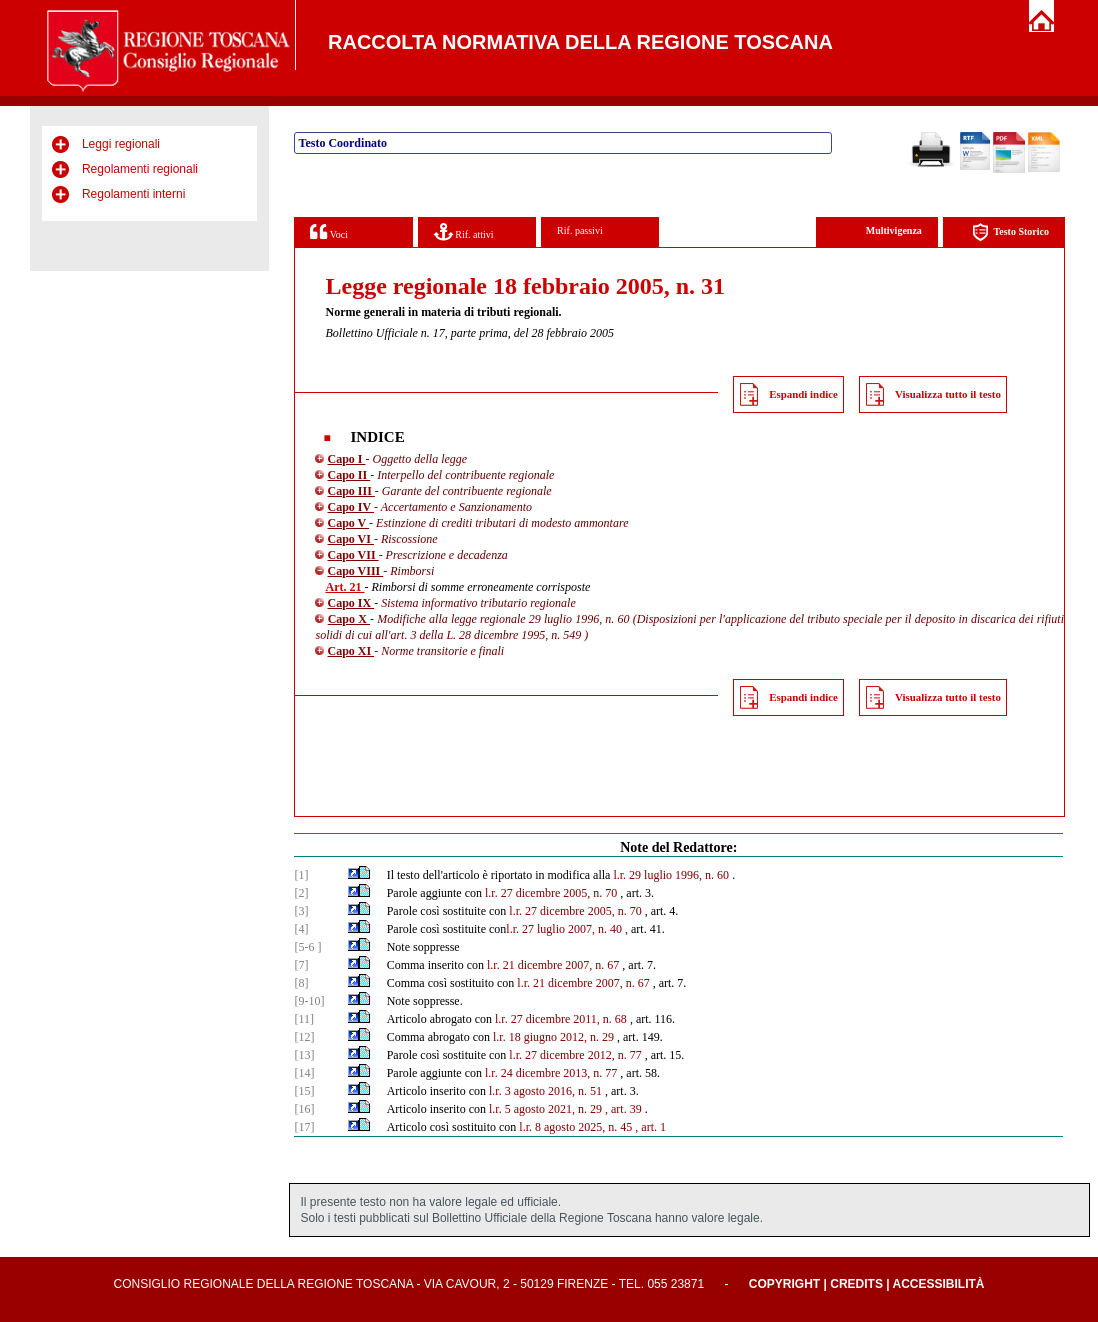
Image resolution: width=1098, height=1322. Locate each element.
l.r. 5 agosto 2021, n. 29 (545, 1109)
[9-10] (309, 1001)
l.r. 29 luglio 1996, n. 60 (671, 875)
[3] (301, 911)
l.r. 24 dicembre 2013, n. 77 (551, 1073)
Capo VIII (355, 571)
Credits (856, 1284)
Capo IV (350, 507)
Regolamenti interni (133, 194)
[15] (304, 1091)
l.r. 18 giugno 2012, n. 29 (553, 1037)
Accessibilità (939, 1284)
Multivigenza (894, 230)
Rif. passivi (580, 230)
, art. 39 (623, 1109)
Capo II (348, 475)
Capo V (348, 523)
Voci (328, 231)
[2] (301, 893)
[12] (304, 1037)
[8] (301, 983)
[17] (304, 1127)
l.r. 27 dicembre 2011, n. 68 (561, 1019)
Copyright (784, 1284)
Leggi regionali (121, 144)
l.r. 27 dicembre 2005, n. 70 (551, 893)
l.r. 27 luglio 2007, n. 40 (564, 929)
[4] (301, 929)
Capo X (349, 619)
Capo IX (350, 603)
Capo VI (350, 539)
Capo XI (350, 651)
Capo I (346, 459)
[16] (304, 1109)
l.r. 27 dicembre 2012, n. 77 (575, 1055)
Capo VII (352, 555)
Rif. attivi (464, 231)
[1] (301, 875)
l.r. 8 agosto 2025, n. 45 (575, 1127)
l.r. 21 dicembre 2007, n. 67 (553, 965)
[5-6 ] (307, 947)
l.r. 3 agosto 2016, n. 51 (545, 1091)
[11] (304, 1019)
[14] (304, 1073)
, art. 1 (650, 1127)
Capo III (350, 491)
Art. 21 (344, 587)
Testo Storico (1010, 232)
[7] (301, 965)
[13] (304, 1055)
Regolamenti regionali (140, 169)
